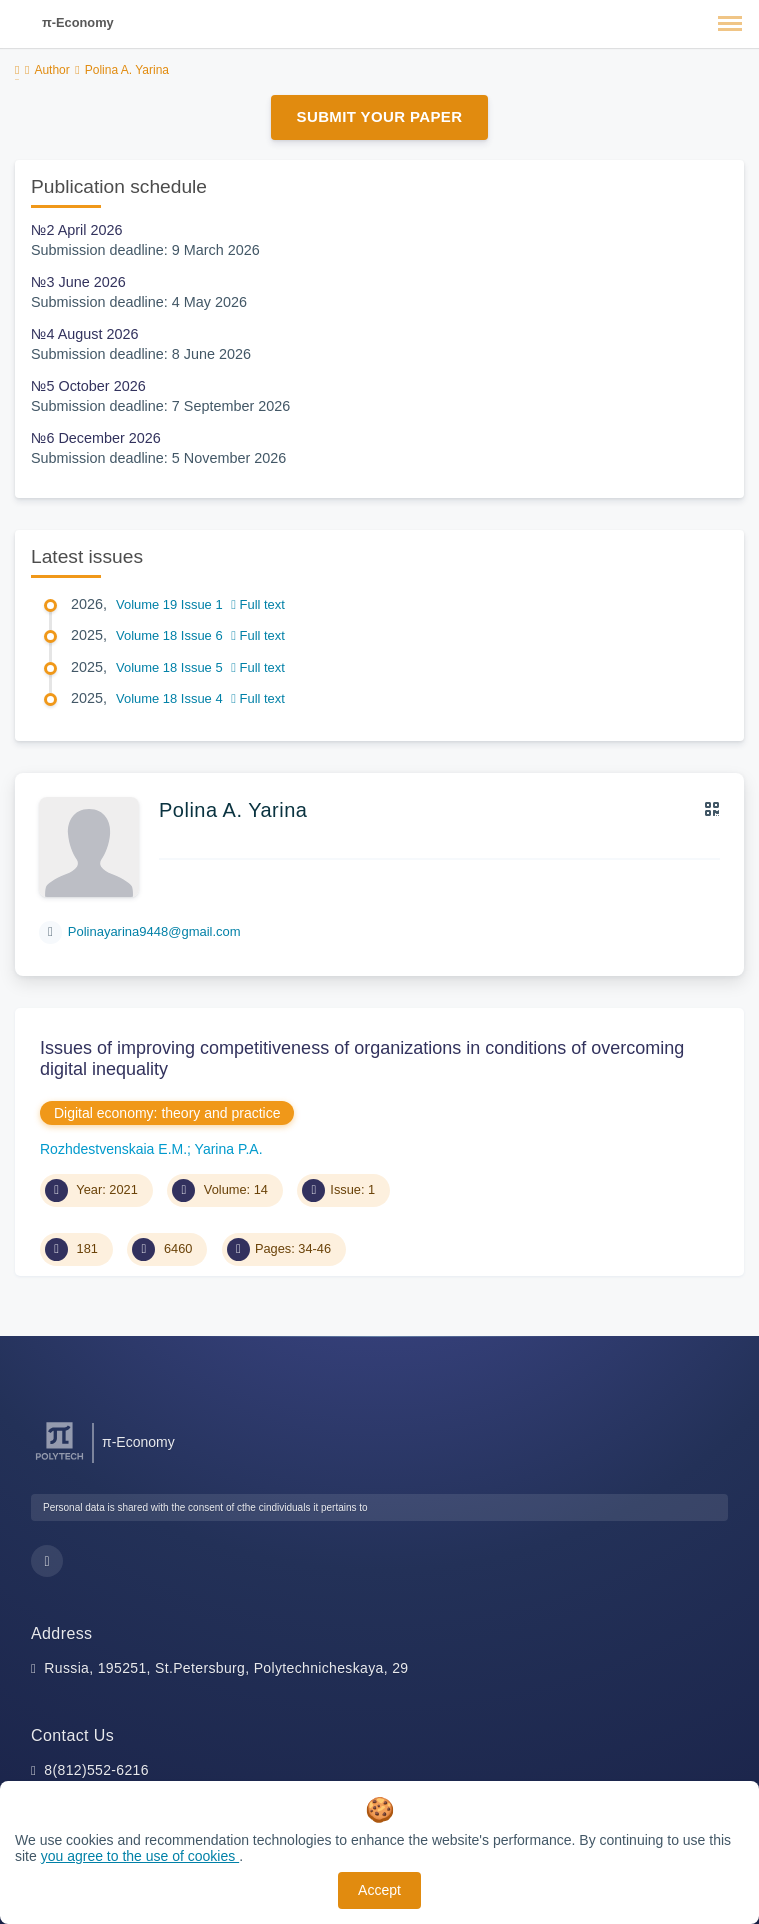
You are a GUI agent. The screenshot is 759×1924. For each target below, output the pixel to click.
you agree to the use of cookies (140, 1856)
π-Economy (78, 22)
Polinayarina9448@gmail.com (154, 931)
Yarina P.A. (229, 1149)
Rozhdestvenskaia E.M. (113, 1149)
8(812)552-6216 (96, 1770)
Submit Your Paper (380, 116)
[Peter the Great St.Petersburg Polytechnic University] (59, 1460)
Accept (379, 1890)
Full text (258, 604)
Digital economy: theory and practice (167, 1113)
